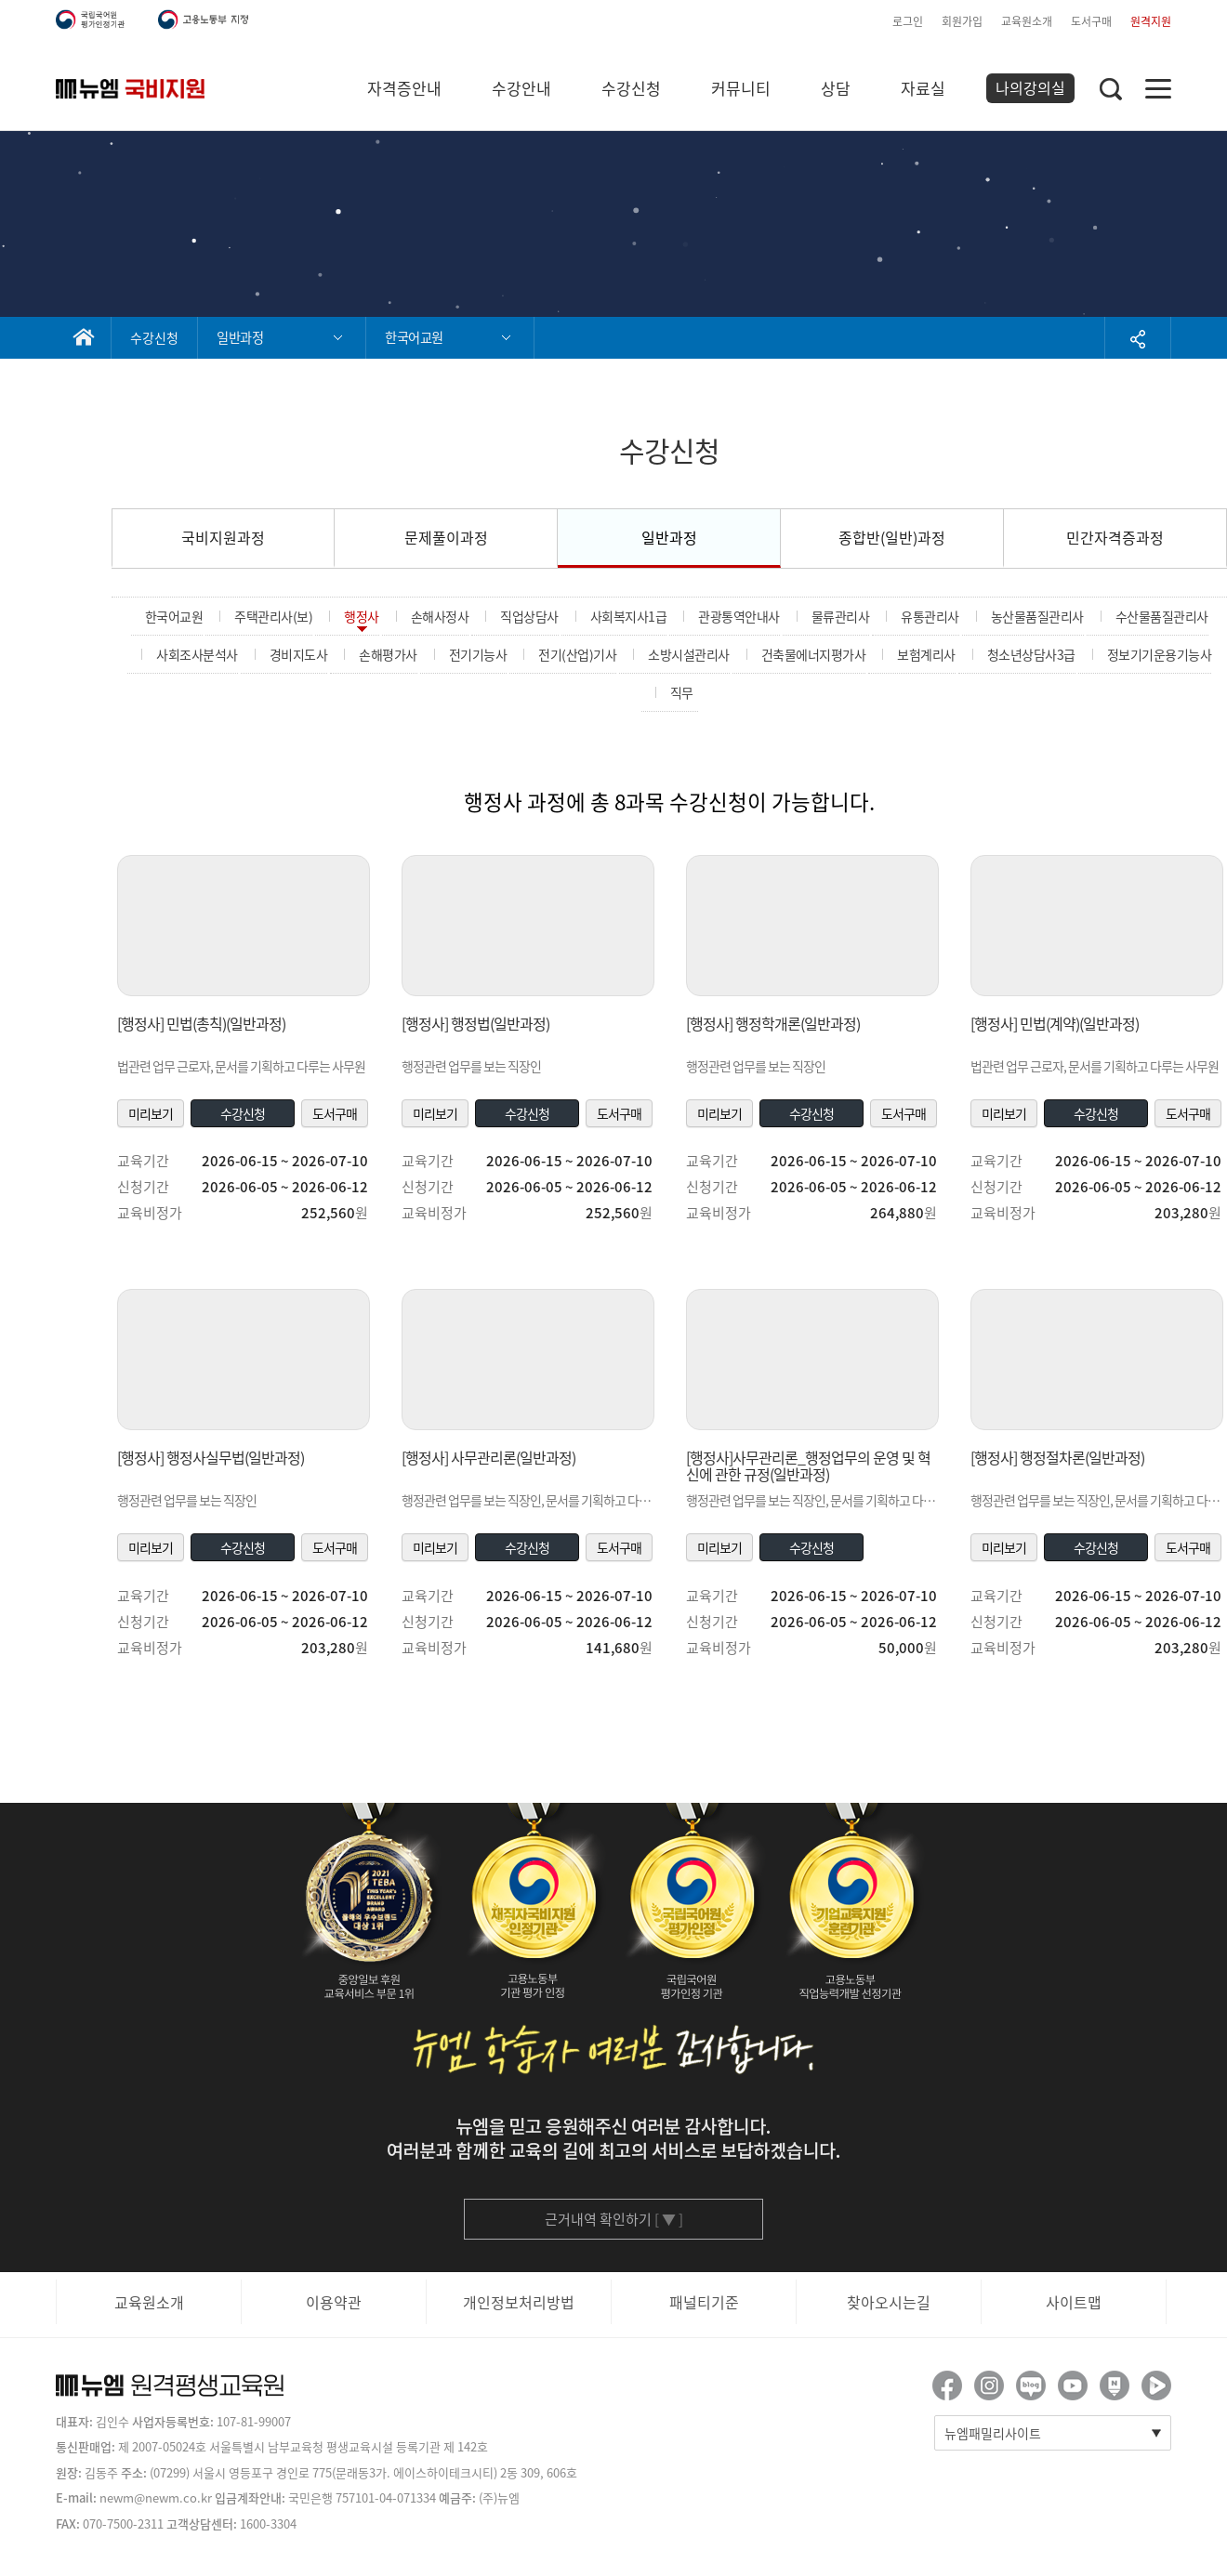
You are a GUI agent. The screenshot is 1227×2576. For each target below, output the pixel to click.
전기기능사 (478, 654)
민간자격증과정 (1115, 537)
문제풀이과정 (446, 537)
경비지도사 (299, 654)
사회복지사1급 (628, 616)
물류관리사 (840, 616)
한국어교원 (174, 616)
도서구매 (1091, 21)
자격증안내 (404, 87)
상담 (836, 87)
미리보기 (150, 1113)
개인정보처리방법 (518, 2302)
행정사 (361, 616)
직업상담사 (529, 616)
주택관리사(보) (273, 616)
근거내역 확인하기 (614, 2219)
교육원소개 (1026, 21)
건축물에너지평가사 (813, 654)
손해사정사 (440, 616)
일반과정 (669, 537)
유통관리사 (930, 616)
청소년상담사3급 (1031, 654)
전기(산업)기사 (577, 654)
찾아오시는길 (888, 2302)
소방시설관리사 (689, 654)
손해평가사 (388, 654)
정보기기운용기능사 (1159, 654)
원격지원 (1150, 21)
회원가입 (962, 21)
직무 (681, 692)
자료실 (923, 87)
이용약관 (334, 2302)
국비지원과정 (223, 537)
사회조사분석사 (197, 654)
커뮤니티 (741, 87)
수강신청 (631, 87)
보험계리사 (926, 654)
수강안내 (521, 87)
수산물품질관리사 (1161, 616)
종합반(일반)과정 (891, 537)
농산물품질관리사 (1037, 616)
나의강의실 (1030, 87)
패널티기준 (704, 2302)
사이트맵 (1074, 2302)
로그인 (907, 21)
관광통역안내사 (739, 616)
